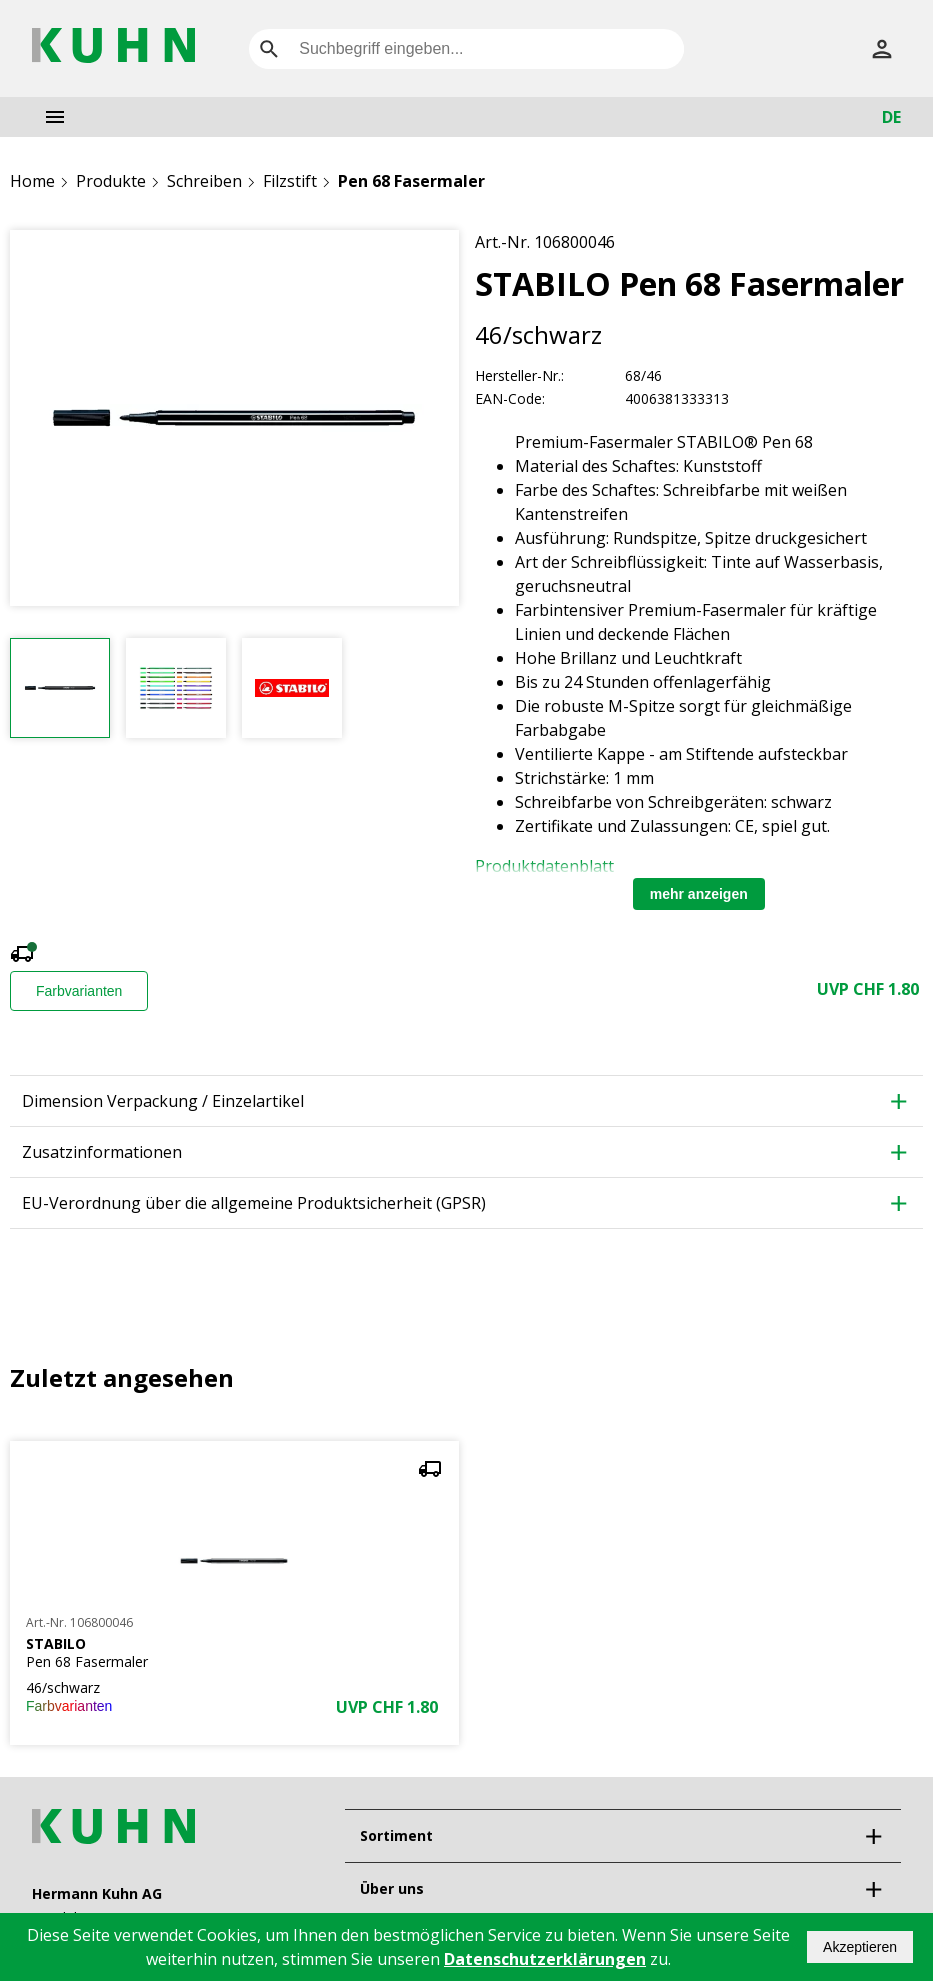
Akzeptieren (860, 1947)
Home (32, 181)
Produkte (111, 181)
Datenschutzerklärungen (545, 1959)
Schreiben (204, 181)
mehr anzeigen (699, 722)
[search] (269, 49)
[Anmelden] (882, 49)
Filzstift (290, 181)
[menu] (55, 117)
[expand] (873, 1664)
